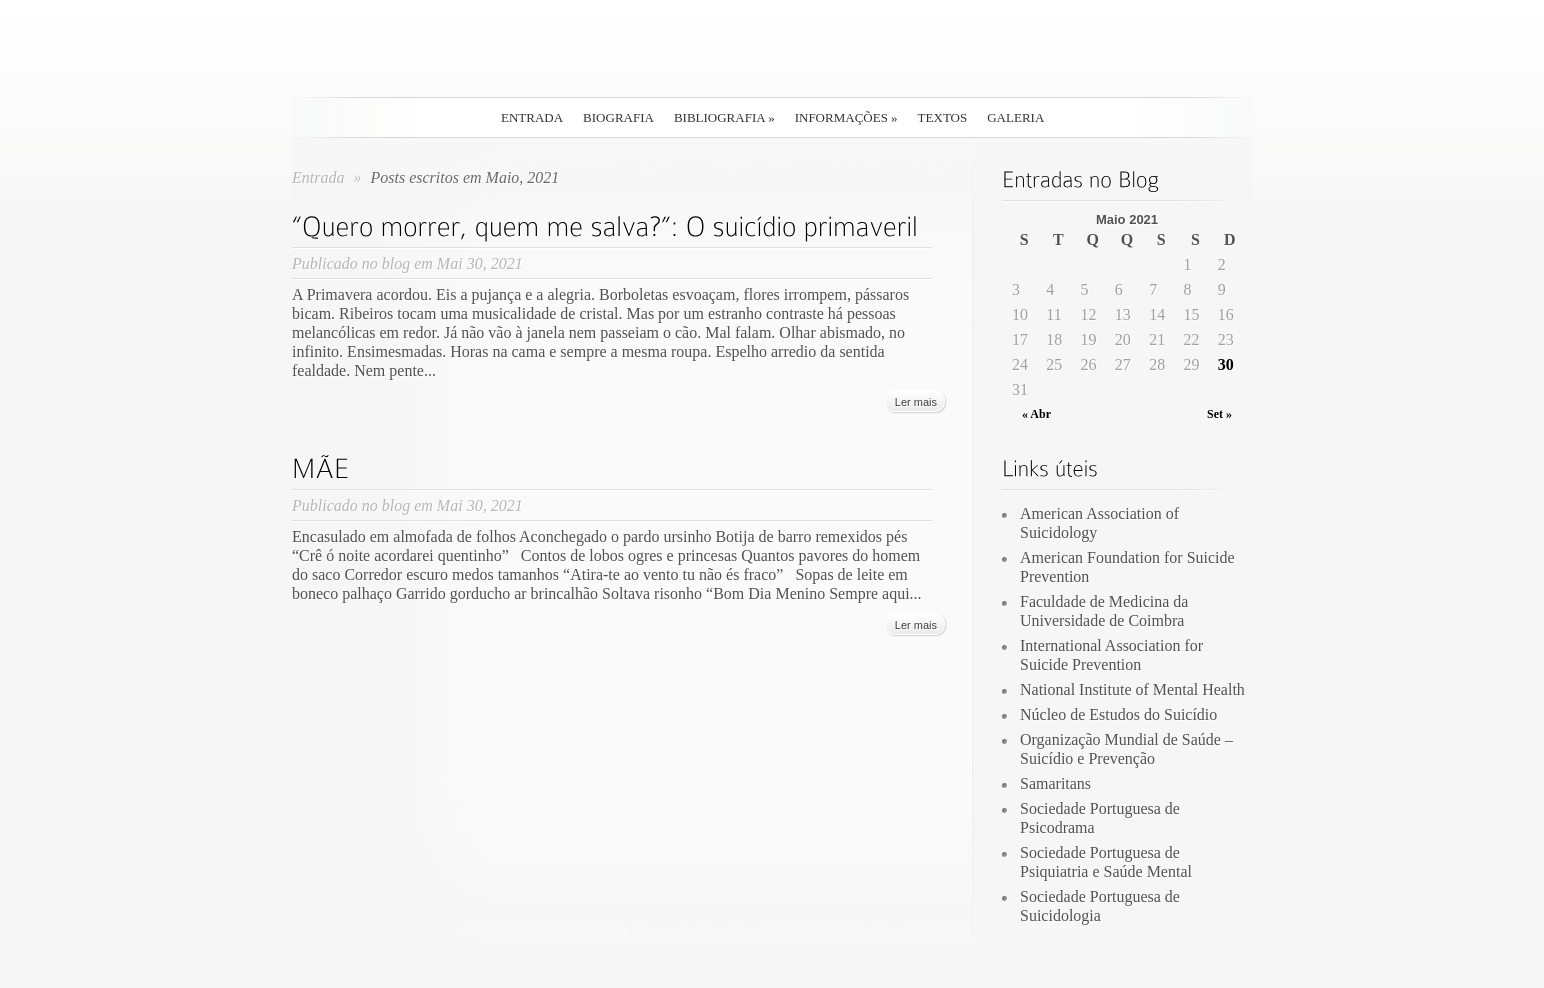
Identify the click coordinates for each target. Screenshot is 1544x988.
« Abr (1036, 414)
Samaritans (1055, 783)
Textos (943, 117)
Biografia (618, 117)
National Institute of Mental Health (1132, 689)
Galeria (1015, 117)
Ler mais (916, 402)
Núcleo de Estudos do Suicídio (1118, 714)
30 (1226, 364)
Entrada (532, 117)
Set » (1219, 414)
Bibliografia (724, 117)
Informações (846, 117)
